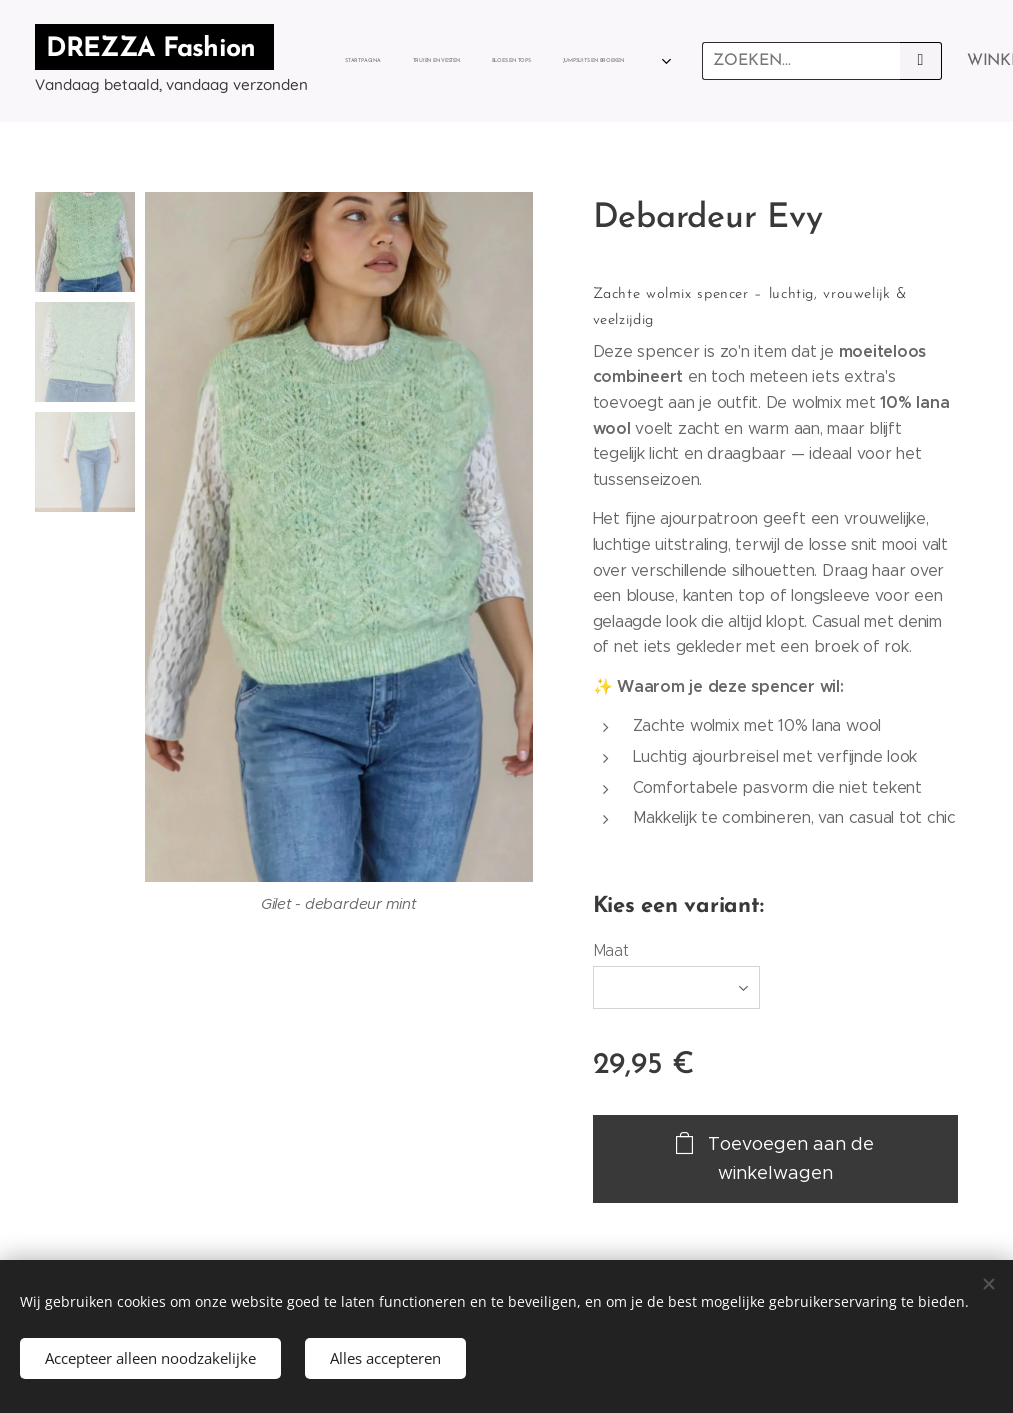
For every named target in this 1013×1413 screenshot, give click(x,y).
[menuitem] (382, 61)
